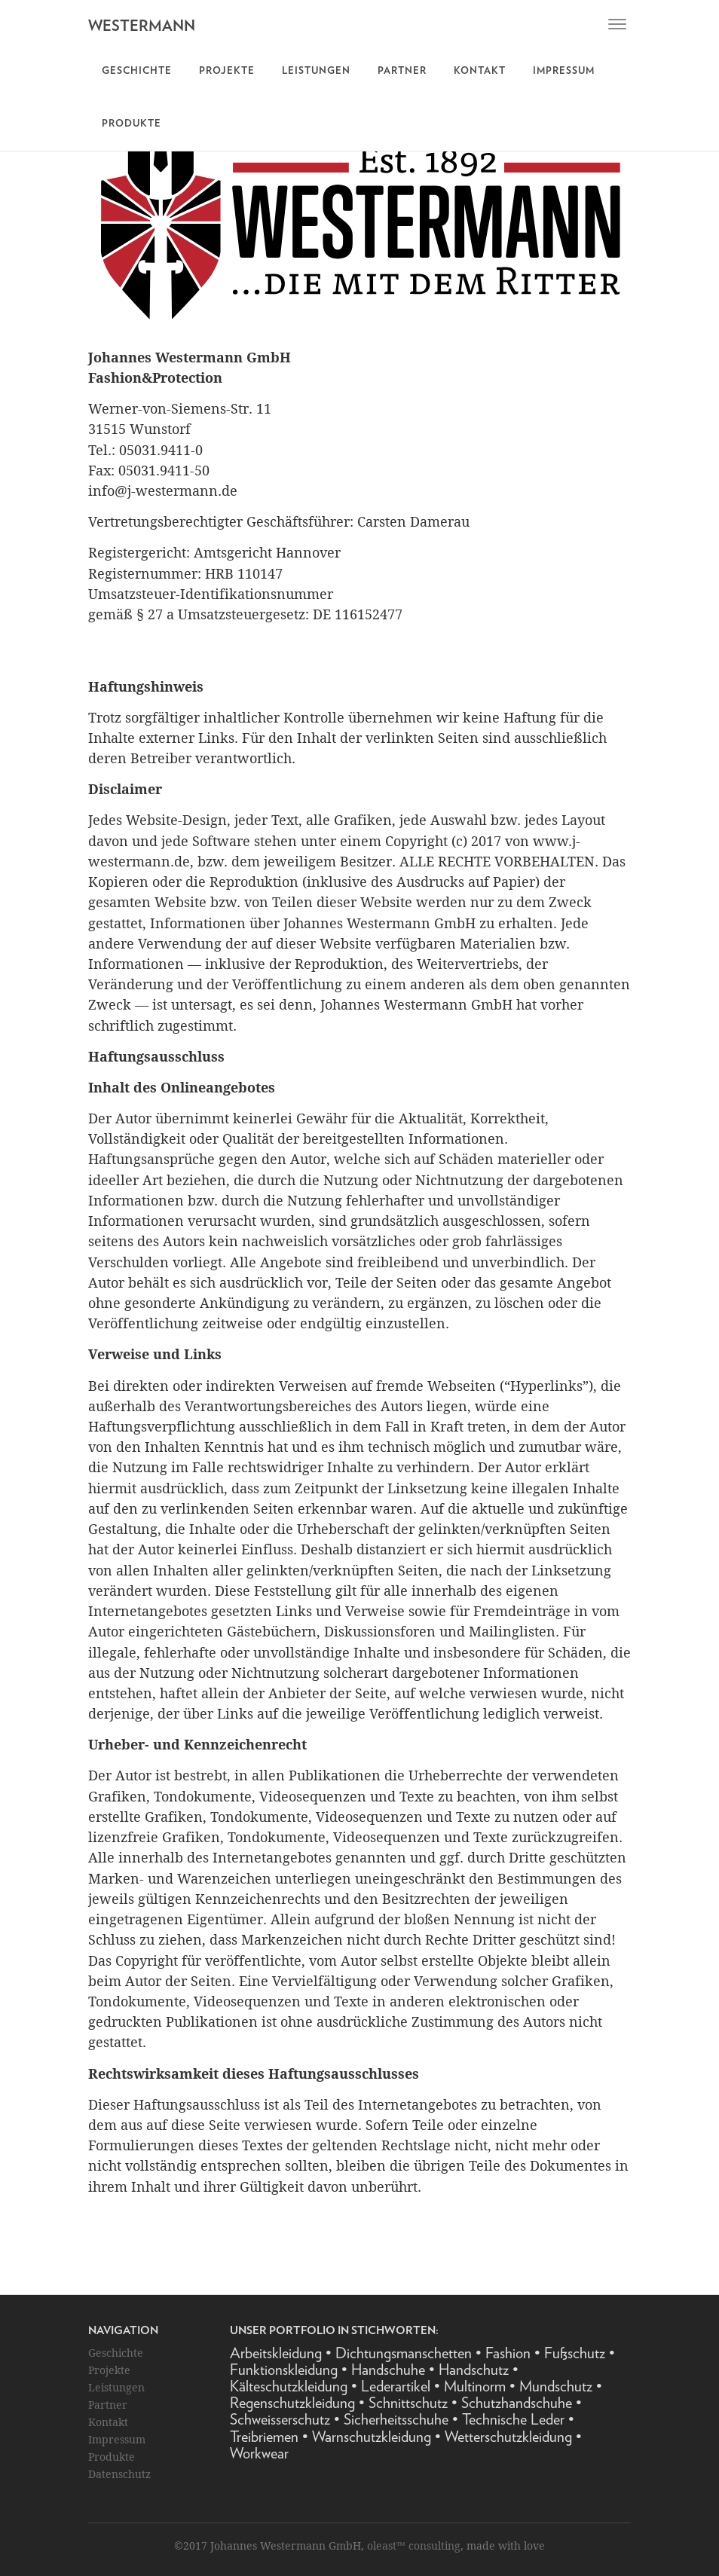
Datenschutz (119, 2474)
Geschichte (137, 71)
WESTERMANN (141, 26)
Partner (402, 71)
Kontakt (480, 71)
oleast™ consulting (413, 2545)
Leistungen (316, 71)
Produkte (131, 124)
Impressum (564, 71)
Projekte (227, 71)
